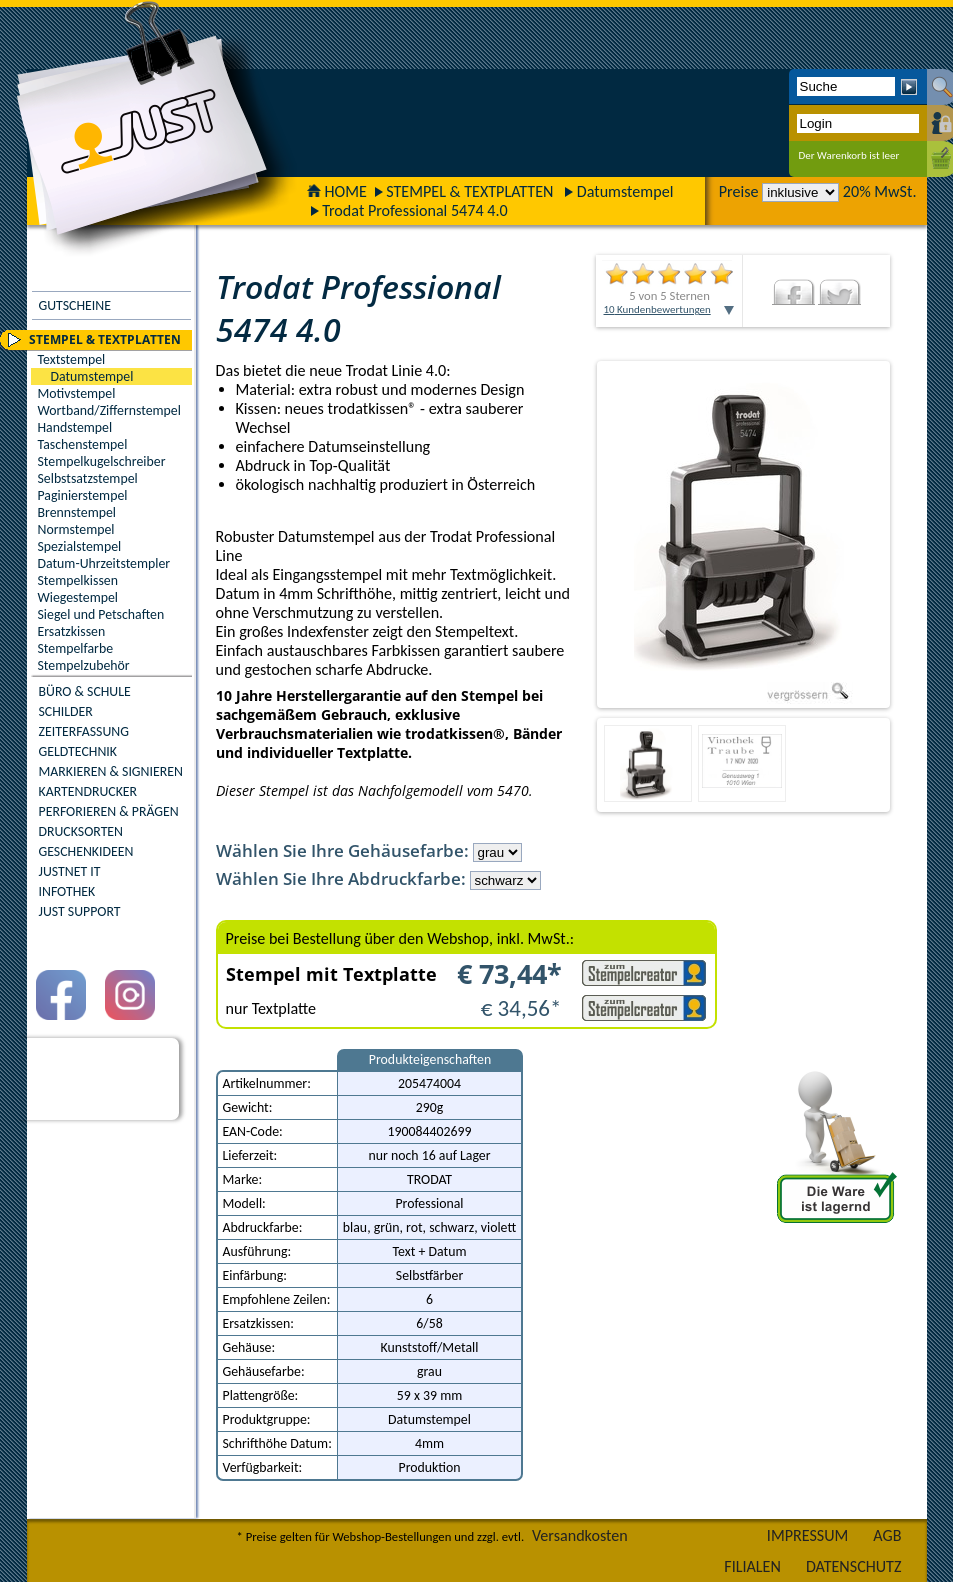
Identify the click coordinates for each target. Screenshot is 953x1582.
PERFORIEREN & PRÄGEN (109, 811)
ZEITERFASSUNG (84, 731)
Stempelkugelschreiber (102, 461)
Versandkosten (580, 1535)
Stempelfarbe (76, 648)
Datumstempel (625, 191)
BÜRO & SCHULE (85, 691)
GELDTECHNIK (78, 751)
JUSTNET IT (70, 871)
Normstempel (76, 529)
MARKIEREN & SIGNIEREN (111, 771)
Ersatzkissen (72, 631)
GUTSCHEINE (75, 305)
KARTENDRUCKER (88, 791)
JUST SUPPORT (80, 911)
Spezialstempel (80, 546)
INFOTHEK (67, 891)
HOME (337, 191)
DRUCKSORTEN (81, 831)
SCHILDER (66, 711)
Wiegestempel (78, 597)
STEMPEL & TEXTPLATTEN (469, 191)
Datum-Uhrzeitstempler (104, 563)
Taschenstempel (83, 444)
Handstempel (75, 427)
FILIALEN (752, 1566)
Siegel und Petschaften (101, 614)
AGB (887, 1535)
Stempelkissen (78, 580)
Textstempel (72, 359)
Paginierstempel (83, 495)
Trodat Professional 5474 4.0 (415, 210)
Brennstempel (77, 512)
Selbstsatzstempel (88, 478)
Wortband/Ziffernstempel (109, 410)
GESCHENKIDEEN (86, 851)
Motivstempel (77, 393)
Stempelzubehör (84, 665)
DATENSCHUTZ (854, 1566)
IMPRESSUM (808, 1535)
